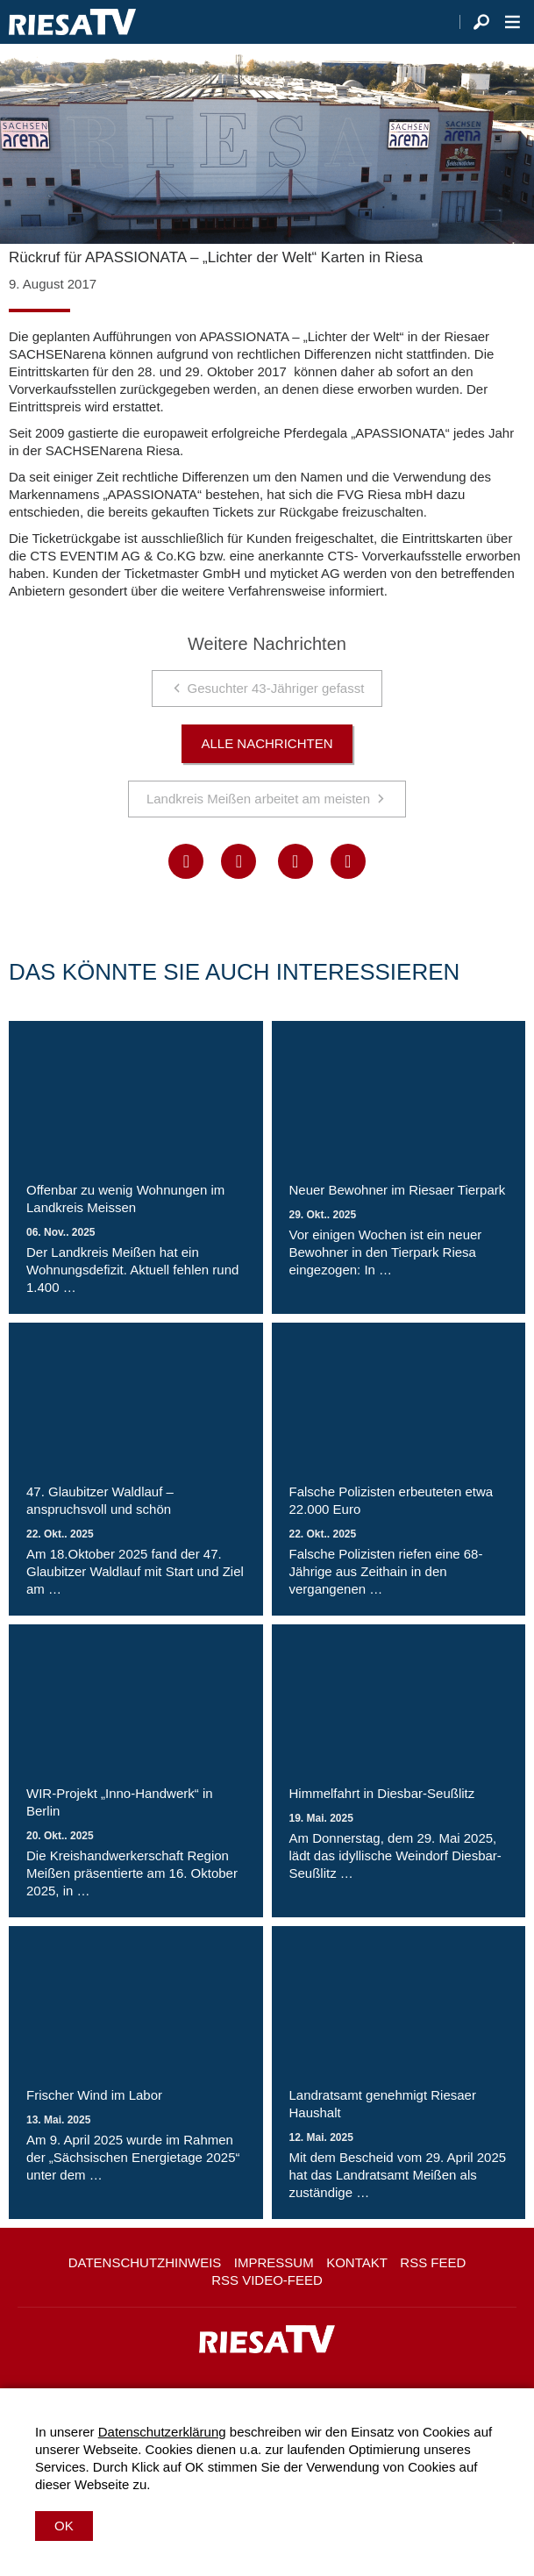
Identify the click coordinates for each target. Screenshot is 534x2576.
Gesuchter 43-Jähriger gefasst (276, 688)
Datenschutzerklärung (162, 2431)
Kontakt (357, 2262)
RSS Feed (433, 2262)
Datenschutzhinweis (145, 2262)
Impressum (274, 2262)
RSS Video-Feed (267, 2280)
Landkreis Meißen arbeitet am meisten (258, 798)
